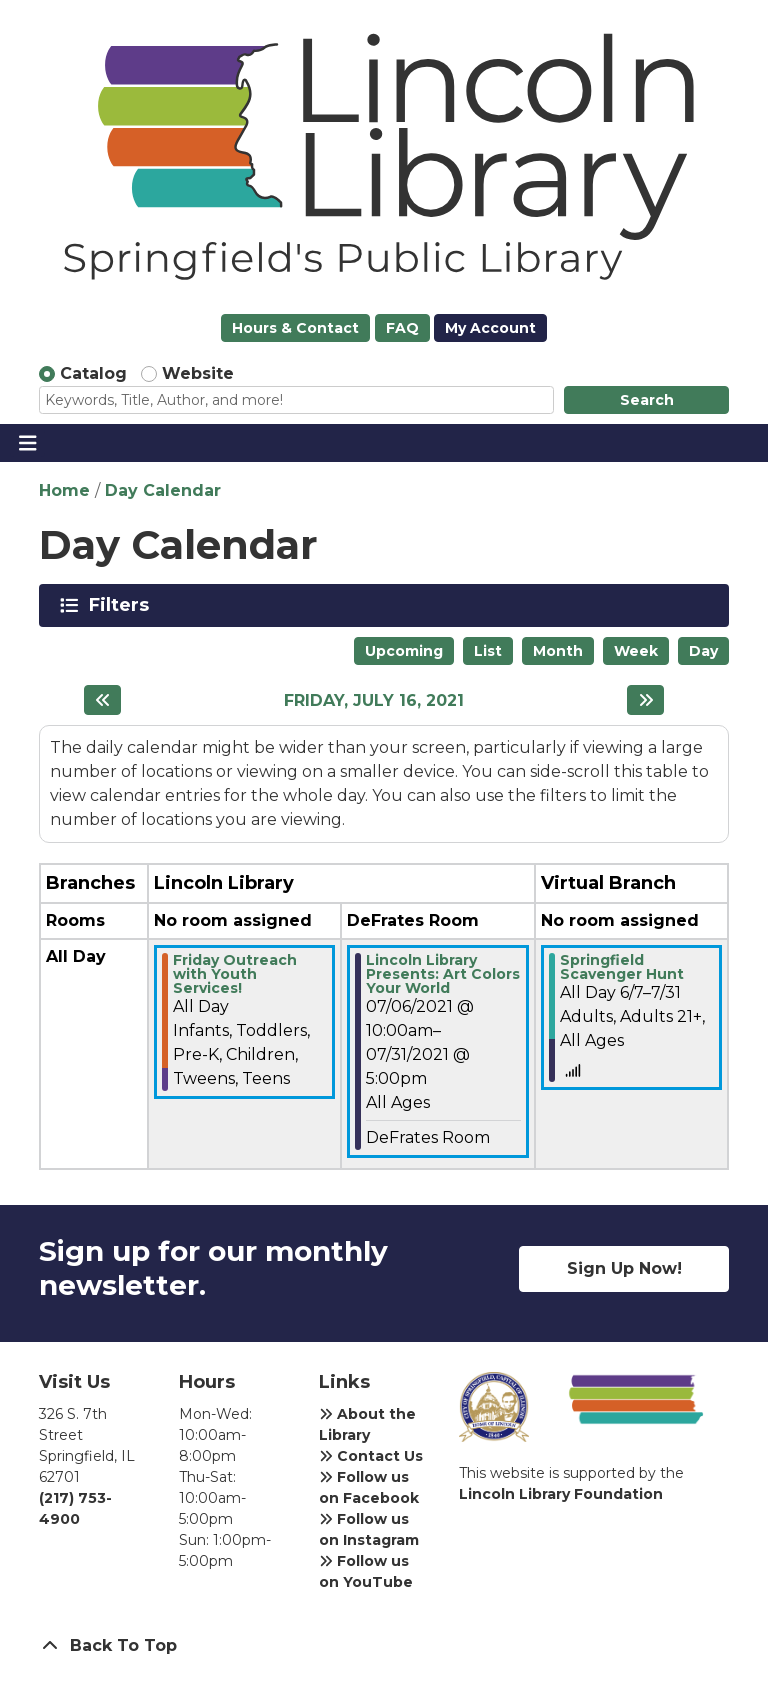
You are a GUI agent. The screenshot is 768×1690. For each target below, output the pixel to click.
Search (647, 400)
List (488, 651)
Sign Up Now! (624, 1268)
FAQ (402, 328)
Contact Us (371, 1456)
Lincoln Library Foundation (561, 1494)
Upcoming (404, 651)
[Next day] (645, 700)
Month (558, 651)
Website (198, 373)
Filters (122, 605)
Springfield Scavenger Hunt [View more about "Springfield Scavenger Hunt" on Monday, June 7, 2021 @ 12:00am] (622, 967)
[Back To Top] (384, 1646)
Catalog (93, 373)
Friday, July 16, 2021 (374, 700)
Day (703, 651)
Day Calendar (163, 490)
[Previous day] (102, 700)
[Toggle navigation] (27, 443)
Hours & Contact (295, 328)
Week (636, 651)
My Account (490, 328)
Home (64, 490)
